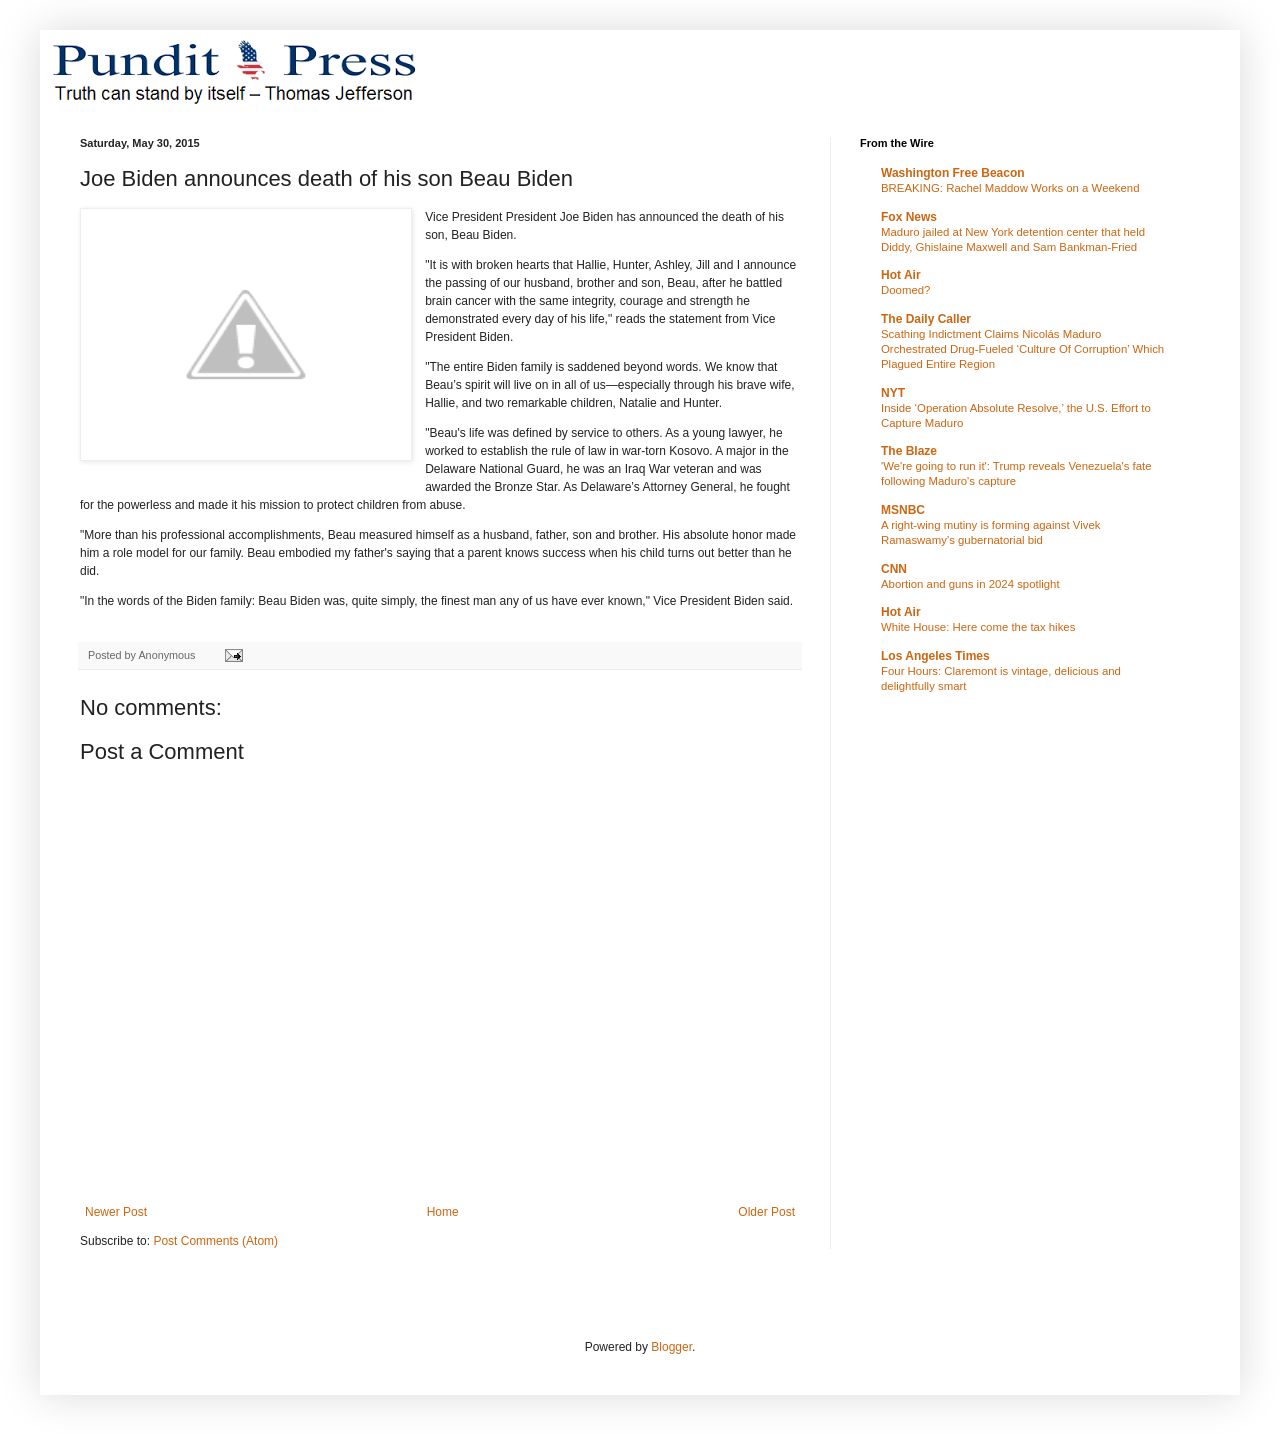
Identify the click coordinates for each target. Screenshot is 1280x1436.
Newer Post (116, 1212)
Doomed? (905, 290)
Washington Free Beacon (953, 173)
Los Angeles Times (935, 656)
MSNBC (903, 510)
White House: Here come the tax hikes (978, 627)
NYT (893, 393)
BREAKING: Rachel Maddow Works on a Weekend (1010, 188)
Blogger (671, 1347)
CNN (894, 569)
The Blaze (909, 451)
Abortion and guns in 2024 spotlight (970, 584)
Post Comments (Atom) (215, 1241)
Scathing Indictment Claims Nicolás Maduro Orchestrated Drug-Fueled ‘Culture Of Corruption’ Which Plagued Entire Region (1022, 349)
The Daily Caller (926, 319)
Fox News (909, 217)
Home (443, 1212)
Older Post (766, 1212)
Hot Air (901, 275)
